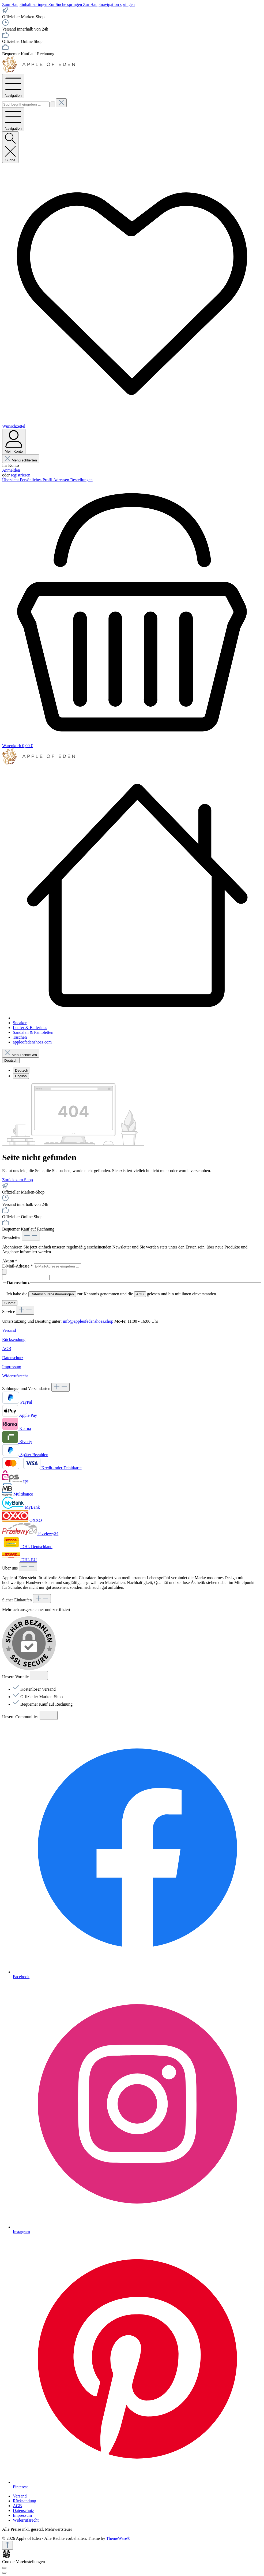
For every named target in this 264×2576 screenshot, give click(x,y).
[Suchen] (53, 104)
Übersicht (11, 480)
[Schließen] (4, 2573)
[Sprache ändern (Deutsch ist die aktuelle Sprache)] (11, 1060)
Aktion (9, 1261)
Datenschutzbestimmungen (52, 1294)
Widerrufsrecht (15, 1376)
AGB (140, 1294)
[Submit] (4, 1272)
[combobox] (26, 104)
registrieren (20, 475)
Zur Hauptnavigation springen (109, 4)
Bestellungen (81, 480)
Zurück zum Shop (17, 1179)
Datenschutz (12, 1357)
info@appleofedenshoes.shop (88, 1321)
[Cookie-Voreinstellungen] (4, 2568)
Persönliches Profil (36, 480)
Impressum (11, 1367)
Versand (9, 1330)
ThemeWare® (118, 2538)
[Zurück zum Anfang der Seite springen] (7, 2545)
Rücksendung (13, 1339)
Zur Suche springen (65, 4)
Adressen (61, 480)
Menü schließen (20, 460)
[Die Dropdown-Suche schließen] (61, 102)
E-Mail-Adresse (18, 1266)
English (21, 1076)
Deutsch (21, 1070)
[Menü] (13, 86)
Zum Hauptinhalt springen (25, 4)
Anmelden (11, 470)
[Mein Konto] (13, 441)
